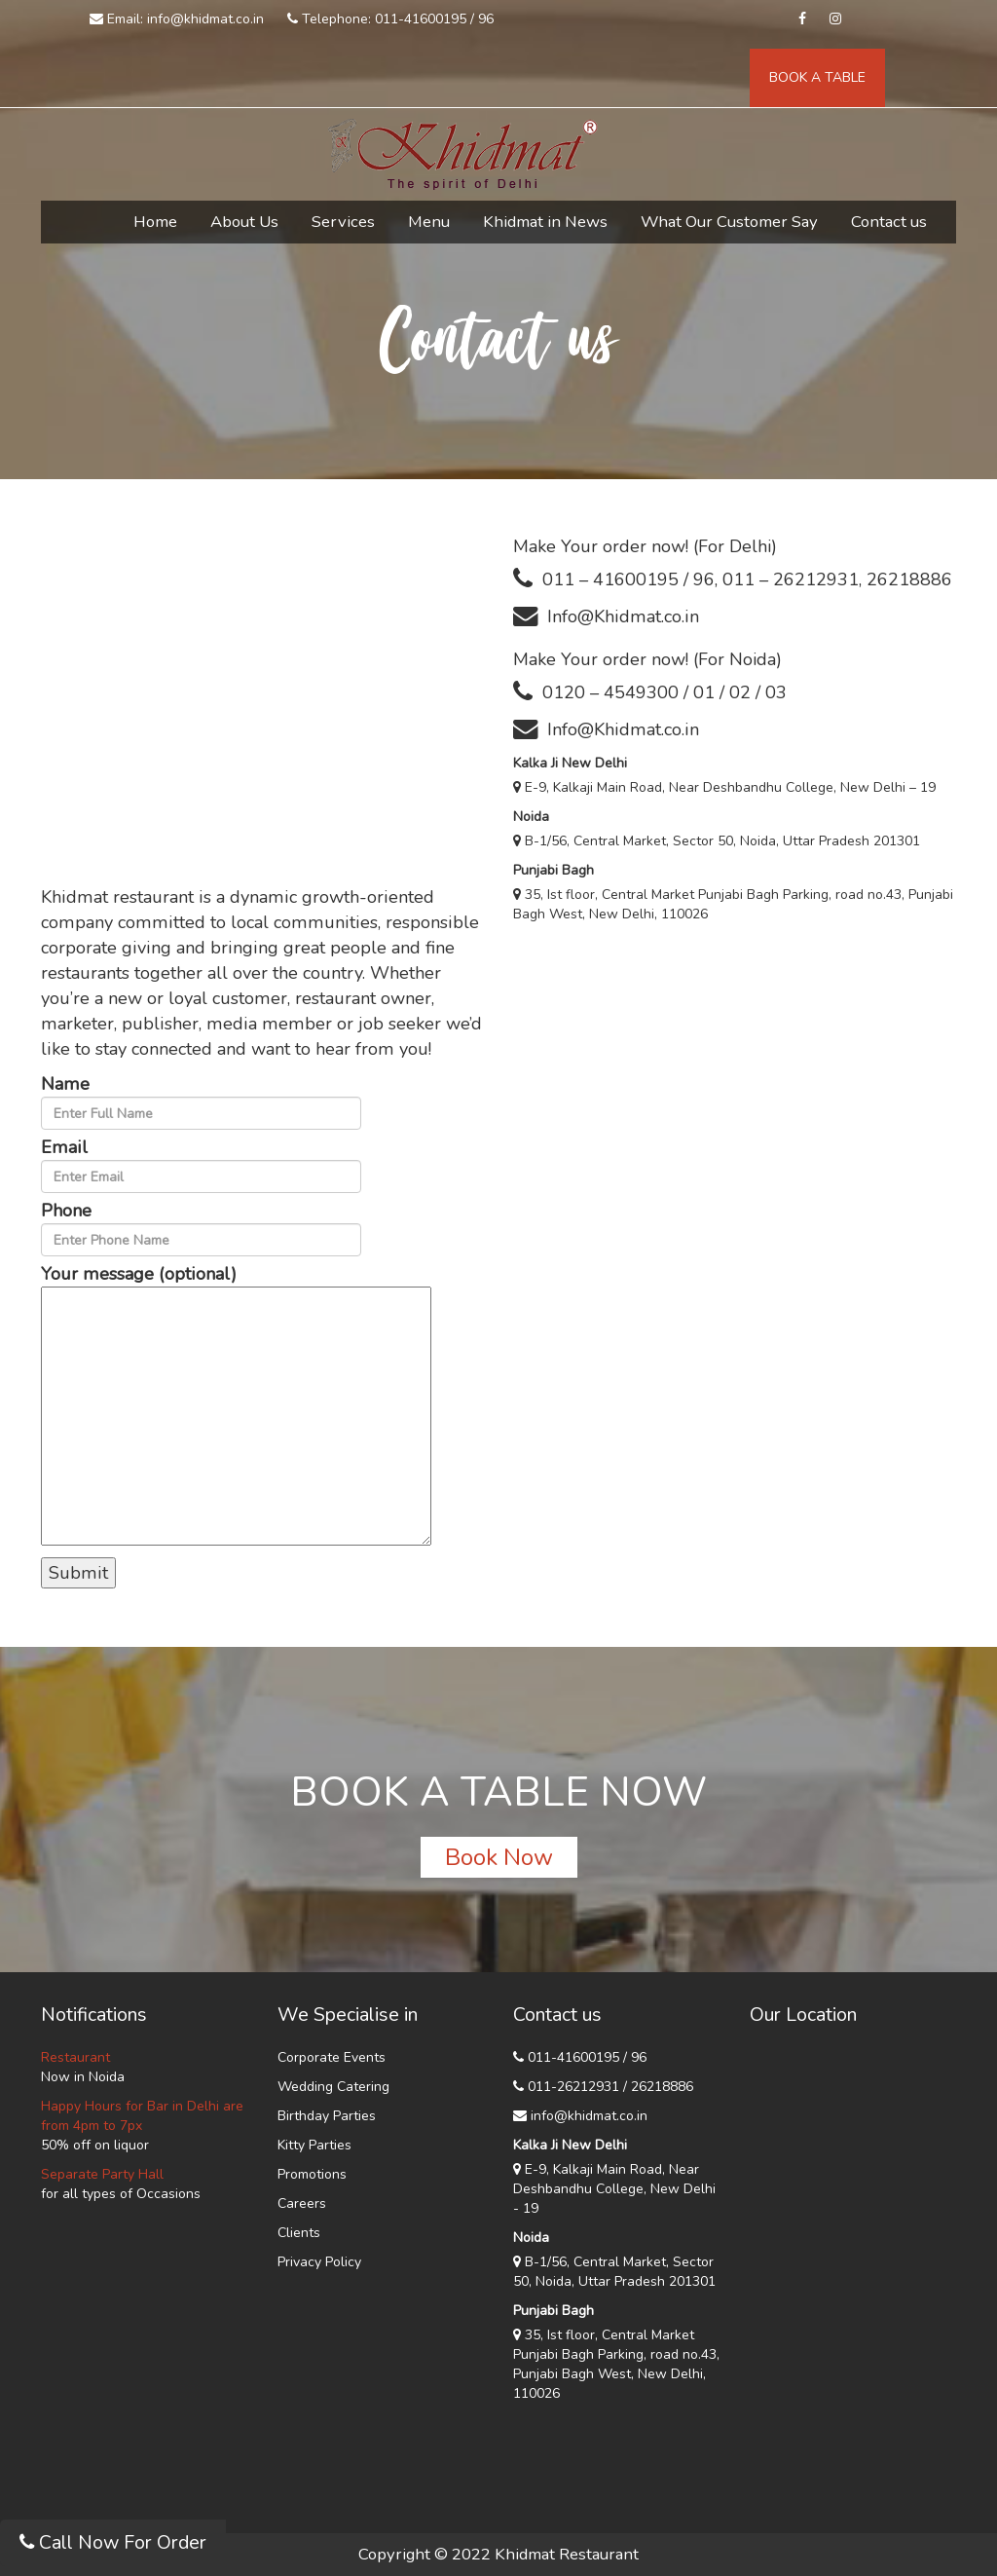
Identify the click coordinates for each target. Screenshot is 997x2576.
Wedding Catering (333, 2086)
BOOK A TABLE (817, 77)
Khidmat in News (545, 221)
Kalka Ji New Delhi (570, 763)
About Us (244, 221)
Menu (429, 221)
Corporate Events (331, 2057)
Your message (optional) (236, 1406)
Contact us (889, 221)
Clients (298, 2232)
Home (155, 221)
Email (201, 1164)
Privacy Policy (319, 2262)
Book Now (499, 1857)
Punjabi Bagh (553, 870)
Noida (531, 816)
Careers (301, 2203)
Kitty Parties (314, 2145)
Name (201, 1101)
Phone (201, 1227)
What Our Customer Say (729, 221)
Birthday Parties (326, 2116)
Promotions (312, 2174)
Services (343, 221)
